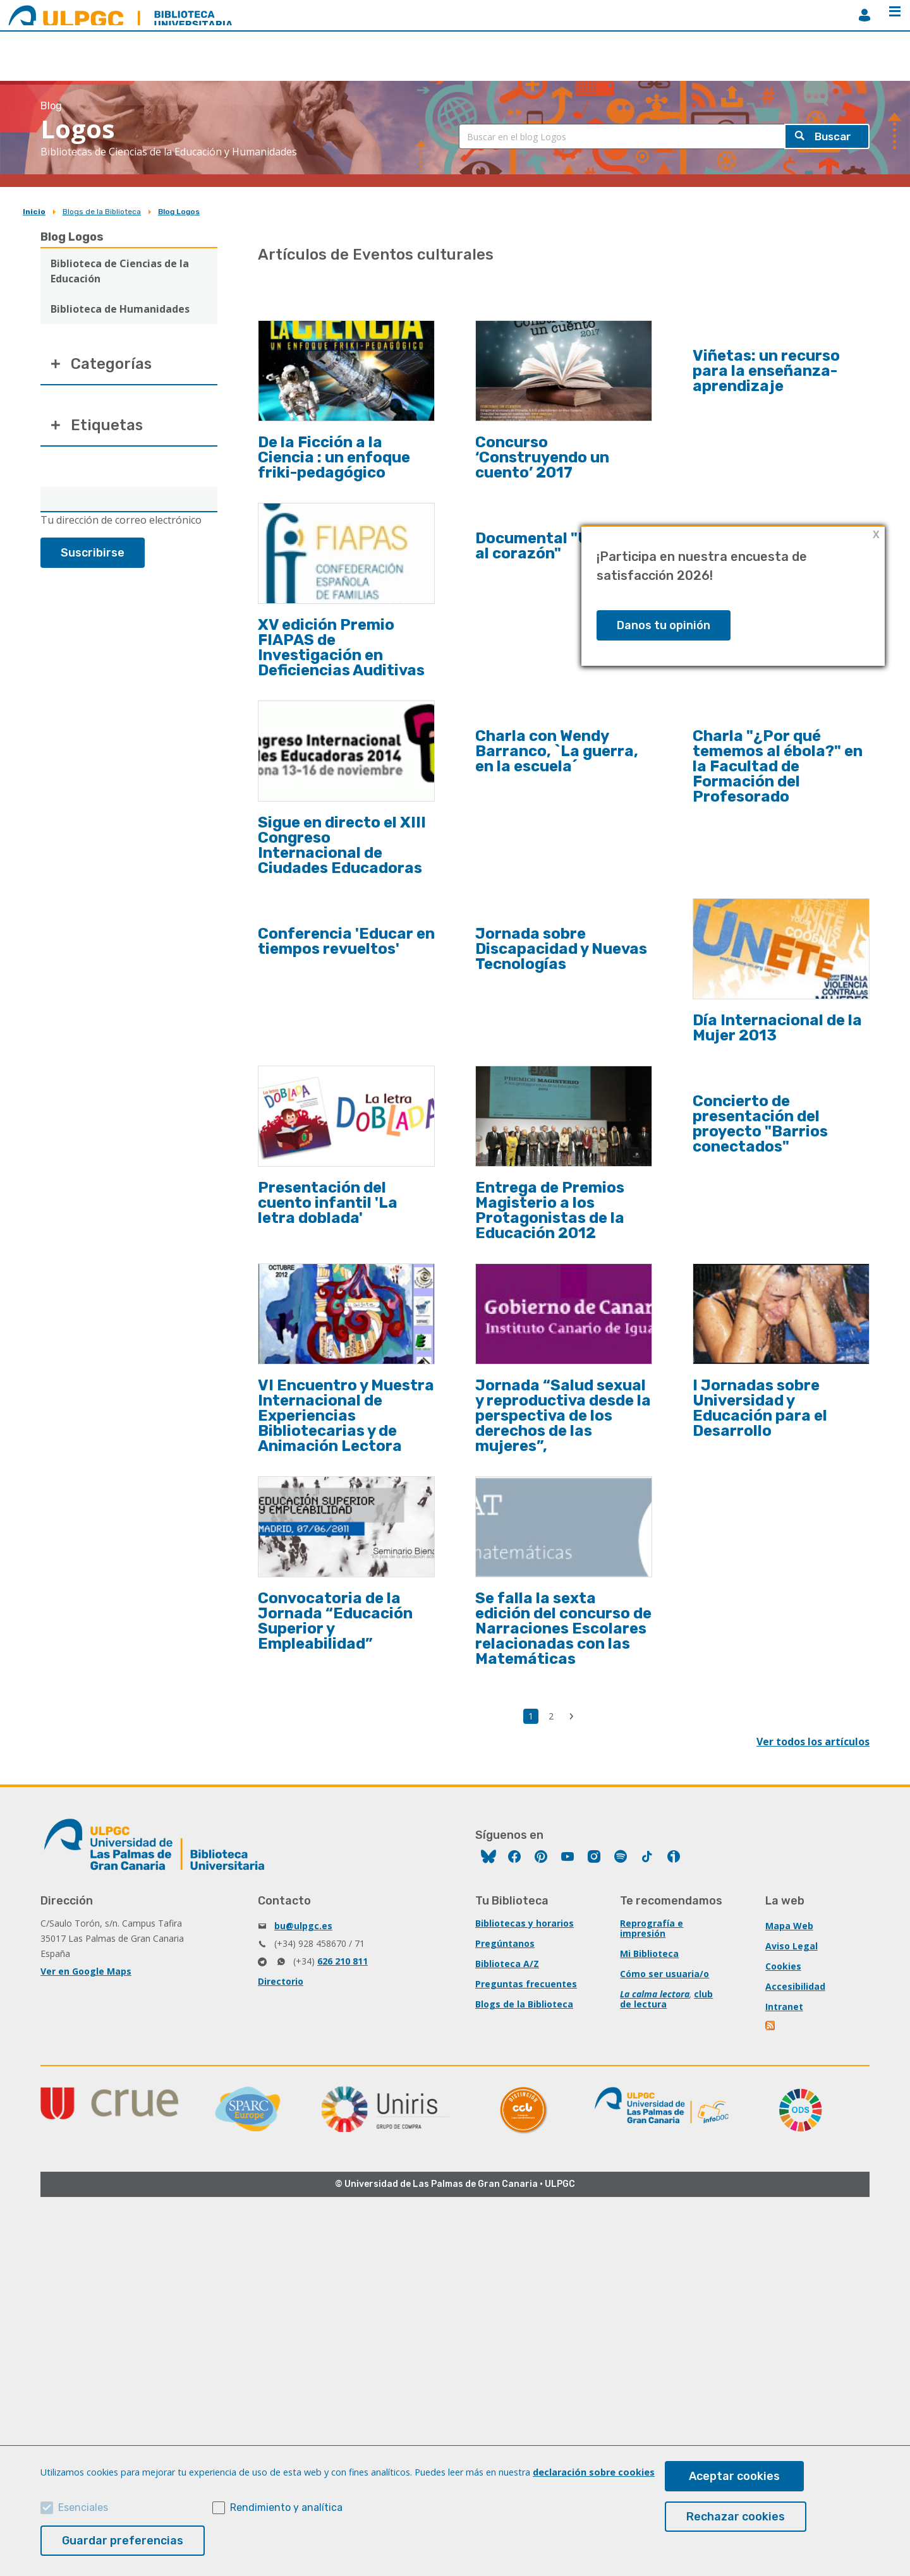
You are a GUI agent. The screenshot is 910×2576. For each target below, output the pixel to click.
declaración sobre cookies (594, 2472)
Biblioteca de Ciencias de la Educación (120, 271)
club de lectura (666, 1999)
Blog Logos (179, 211)
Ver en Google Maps (85, 1971)
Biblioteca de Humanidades (120, 309)
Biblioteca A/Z (507, 1964)
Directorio (280, 1981)
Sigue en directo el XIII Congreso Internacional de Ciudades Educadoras (342, 845)
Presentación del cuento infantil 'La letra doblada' (327, 1202)
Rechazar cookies (735, 2517)
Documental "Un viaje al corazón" (556, 546)
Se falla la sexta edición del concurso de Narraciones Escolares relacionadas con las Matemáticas (563, 1628)
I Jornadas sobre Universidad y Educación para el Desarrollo (760, 1408)
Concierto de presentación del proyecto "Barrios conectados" (760, 1123)
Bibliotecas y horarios (524, 1923)
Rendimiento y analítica (286, 2507)
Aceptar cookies (734, 2476)
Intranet (784, 2007)
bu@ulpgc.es (303, 1926)
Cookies (783, 1966)
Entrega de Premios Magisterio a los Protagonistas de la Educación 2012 (549, 1210)
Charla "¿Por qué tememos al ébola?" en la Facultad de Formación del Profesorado (778, 766)
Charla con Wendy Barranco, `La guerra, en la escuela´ (556, 751)
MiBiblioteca (864, 15)
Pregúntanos (505, 1943)
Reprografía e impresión (651, 1928)
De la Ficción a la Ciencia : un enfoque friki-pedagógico (334, 457)
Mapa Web (789, 1926)
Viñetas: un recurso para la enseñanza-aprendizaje (766, 371)
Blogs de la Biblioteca (102, 211)
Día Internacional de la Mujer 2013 (777, 1028)
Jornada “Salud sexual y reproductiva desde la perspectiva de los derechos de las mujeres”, (563, 1416)
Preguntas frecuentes (526, 1984)
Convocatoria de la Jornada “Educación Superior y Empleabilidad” (335, 1621)
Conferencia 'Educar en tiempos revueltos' (346, 941)
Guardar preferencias (122, 2541)
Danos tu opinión (663, 625)
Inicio (34, 211)
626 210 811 (342, 1961)
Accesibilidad (795, 1986)
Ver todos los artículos (813, 1741)
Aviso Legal (791, 1946)
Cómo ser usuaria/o (664, 1974)
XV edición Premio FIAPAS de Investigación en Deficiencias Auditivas (341, 647)
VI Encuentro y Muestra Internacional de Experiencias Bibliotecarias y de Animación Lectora (346, 1416)
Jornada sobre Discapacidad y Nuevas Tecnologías (561, 949)
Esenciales (83, 2507)
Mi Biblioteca (649, 1953)
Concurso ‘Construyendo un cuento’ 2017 (542, 457)
